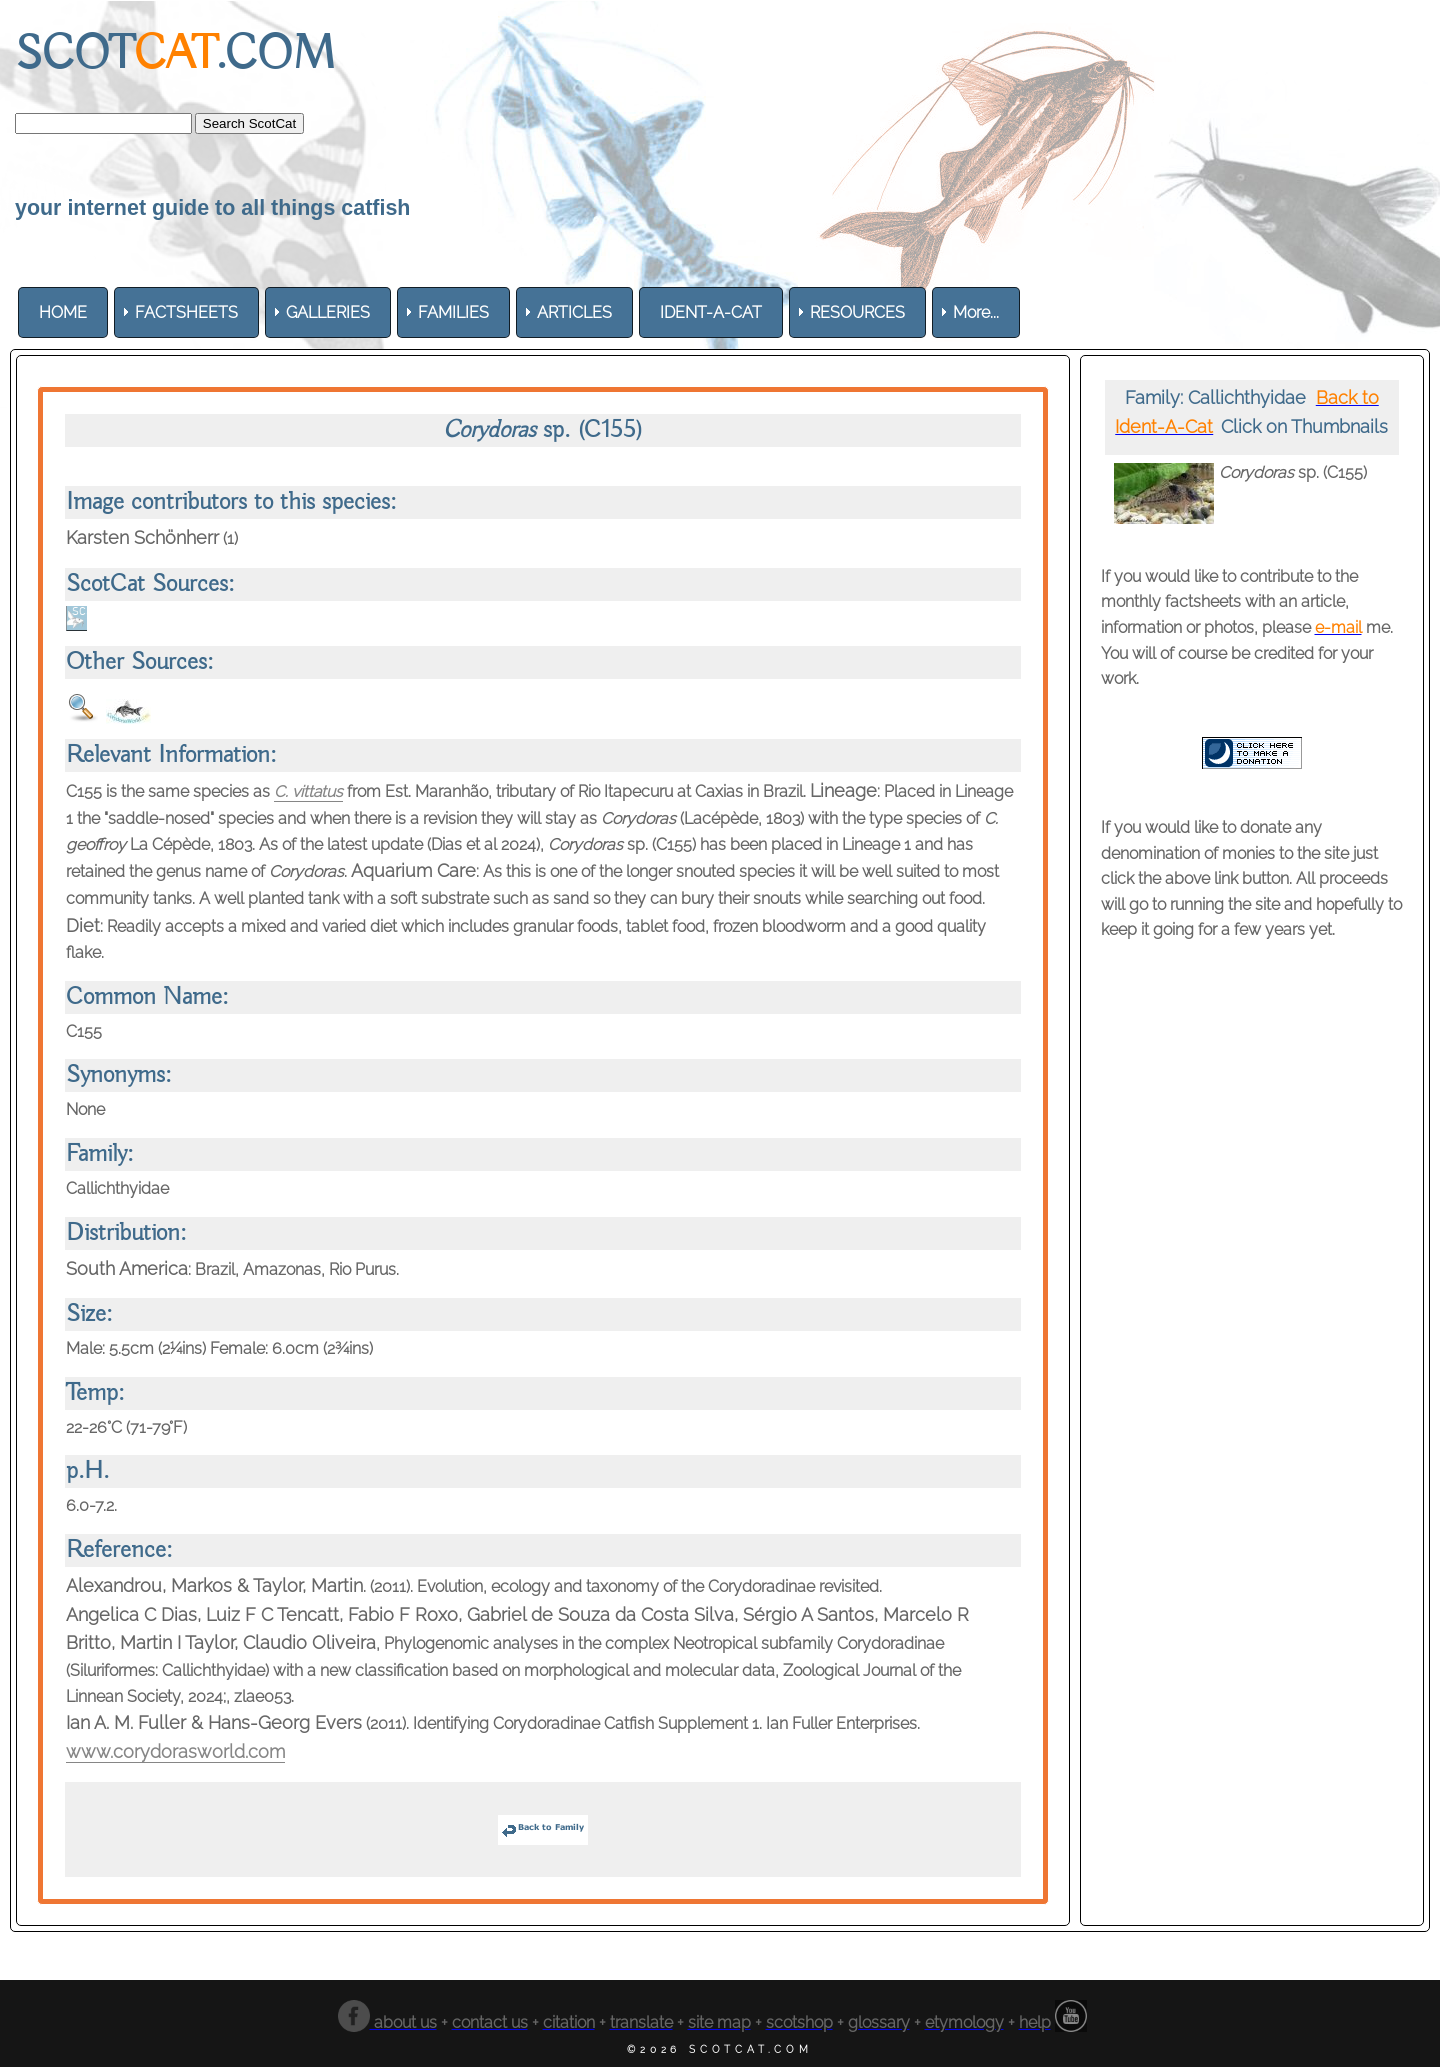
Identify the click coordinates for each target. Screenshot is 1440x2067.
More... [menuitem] (976, 312)
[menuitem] (63, 312)
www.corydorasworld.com (175, 1751)
